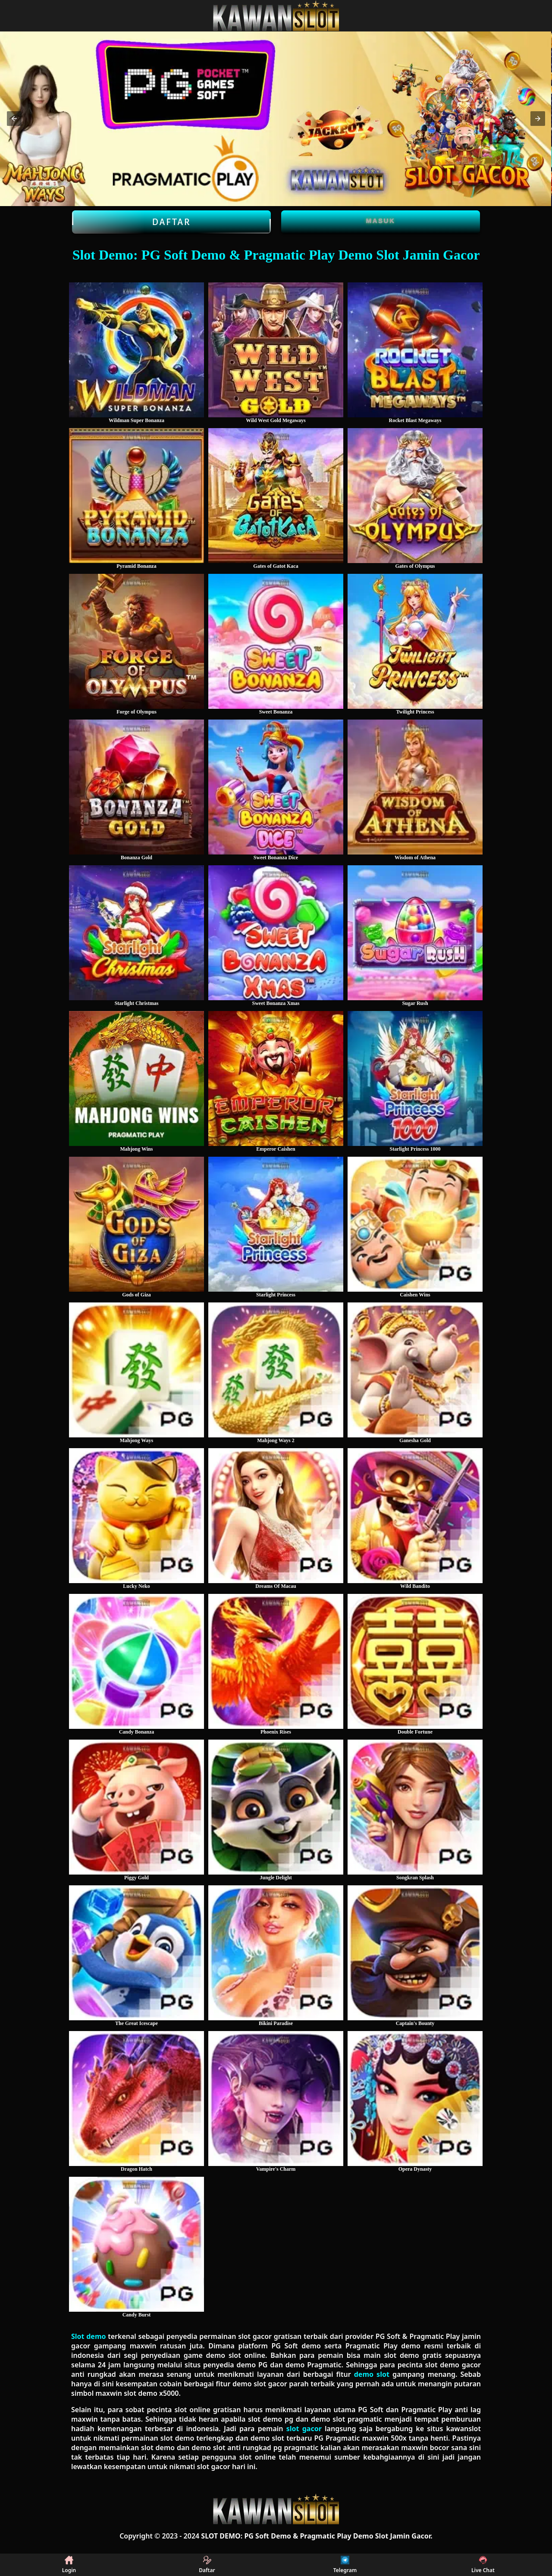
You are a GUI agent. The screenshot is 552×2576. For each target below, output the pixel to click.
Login (69, 2565)
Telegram (345, 2565)
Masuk (380, 220)
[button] (14, 118)
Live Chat (483, 2565)
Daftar (171, 222)
